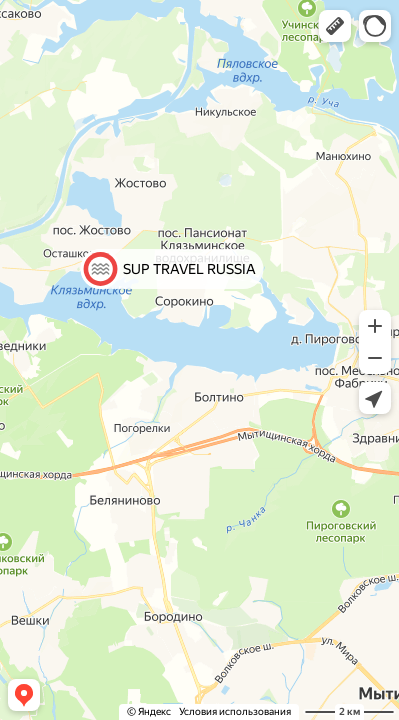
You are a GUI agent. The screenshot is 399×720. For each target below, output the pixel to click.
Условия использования (235, 711)
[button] (335, 26)
